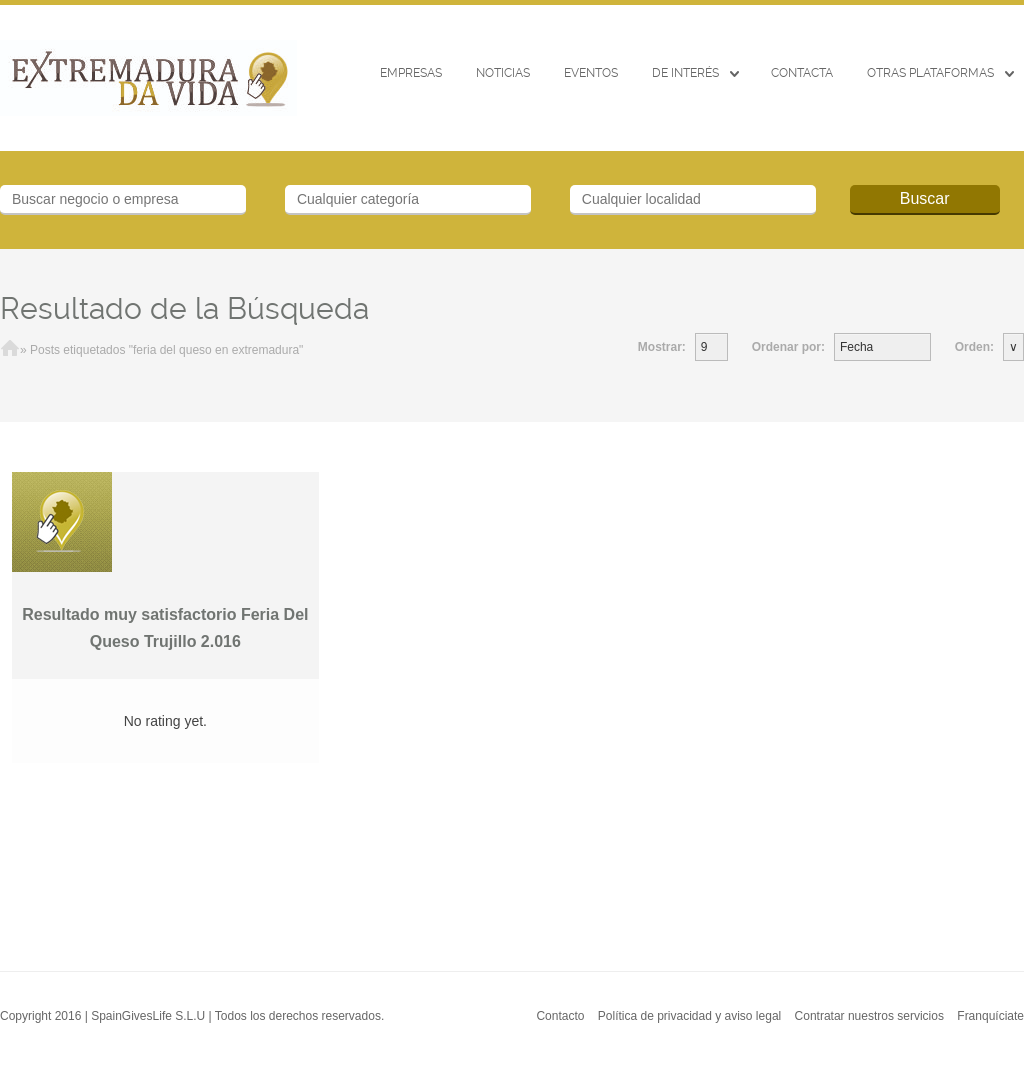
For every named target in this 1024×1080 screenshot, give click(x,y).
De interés (685, 73)
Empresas (411, 73)
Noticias (503, 73)
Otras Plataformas (930, 73)
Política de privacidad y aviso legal (689, 1016)
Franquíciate (990, 1016)
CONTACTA (802, 73)
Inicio (10, 350)
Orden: (974, 347)
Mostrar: (662, 347)
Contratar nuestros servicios (869, 1016)
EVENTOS (591, 73)
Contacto (560, 1016)
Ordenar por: (788, 347)
